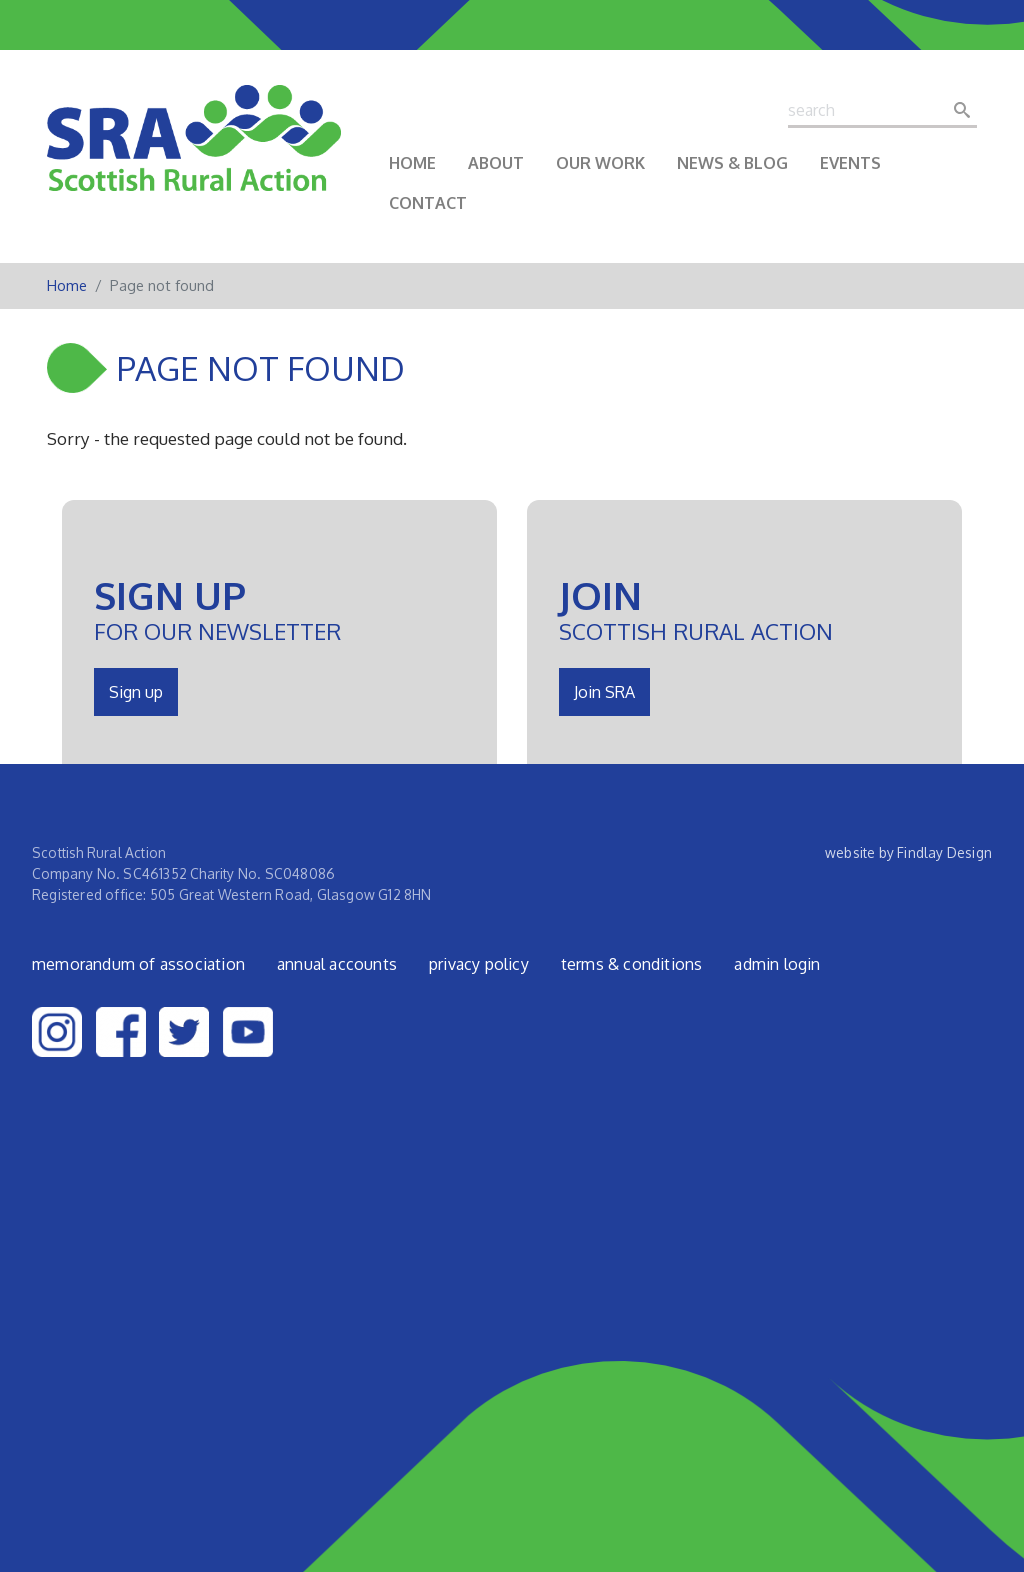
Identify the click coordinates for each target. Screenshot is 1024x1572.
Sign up (136, 692)
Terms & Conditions (632, 964)
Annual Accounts (337, 964)
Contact (428, 203)
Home (412, 163)
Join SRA (604, 692)
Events (850, 163)
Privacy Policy (479, 964)
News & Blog (732, 163)
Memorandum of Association (138, 964)
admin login (777, 964)
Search (968, 110)
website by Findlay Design (908, 852)
